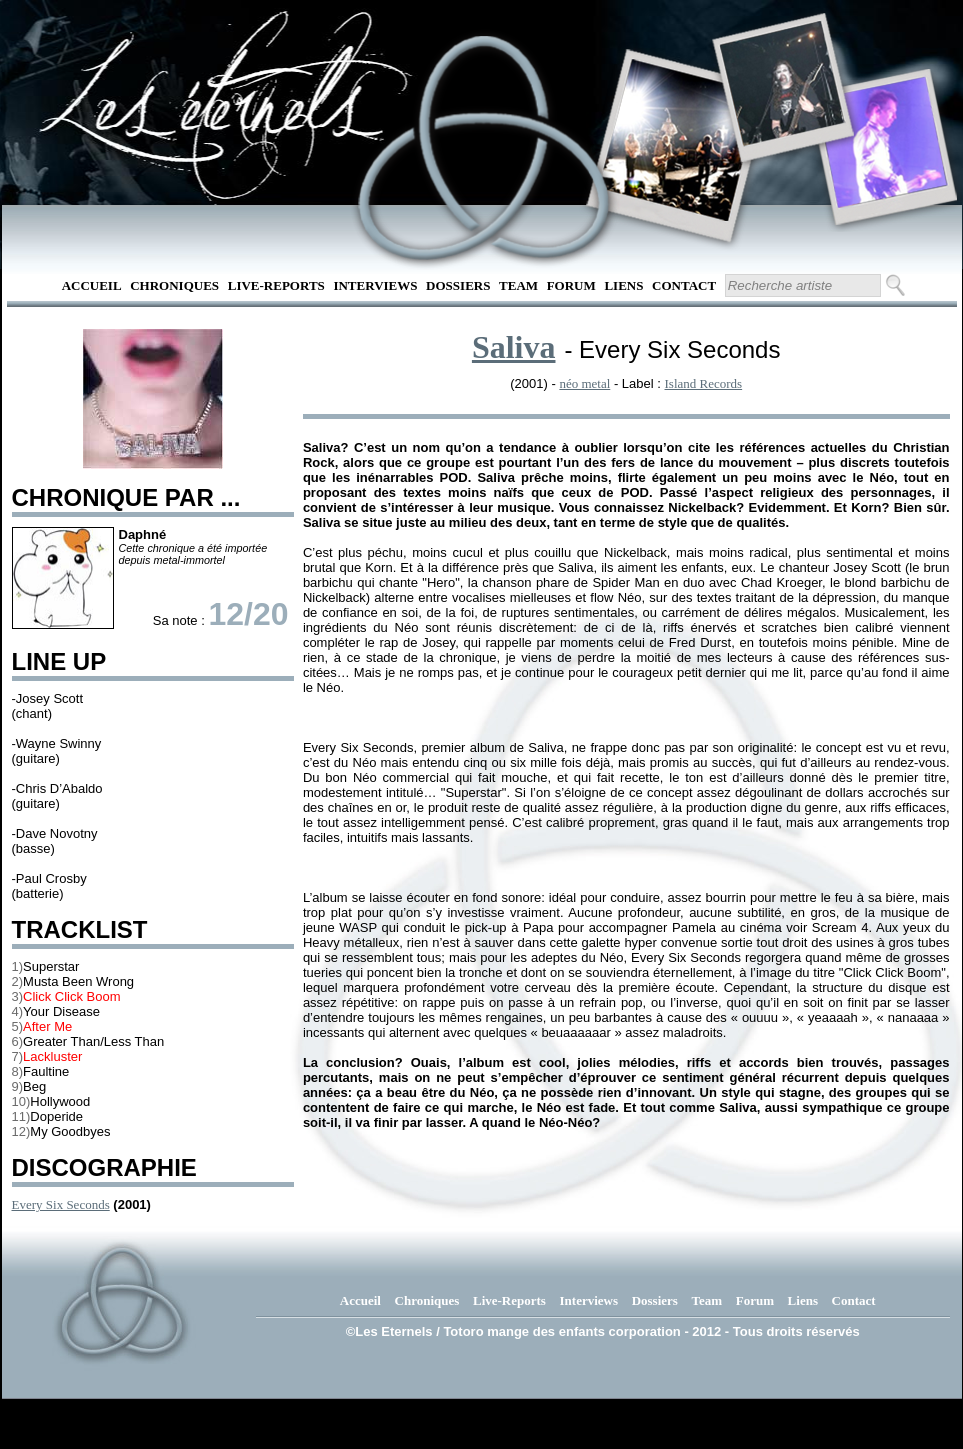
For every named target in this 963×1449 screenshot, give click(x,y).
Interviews (375, 285)
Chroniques (174, 285)
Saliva (514, 347)
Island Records (704, 383)
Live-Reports (276, 285)
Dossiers (458, 285)
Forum (571, 285)
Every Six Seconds (61, 1204)
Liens (623, 285)
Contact (684, 285)
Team (518, 285)
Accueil (92, 285)
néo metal (584, 383)
